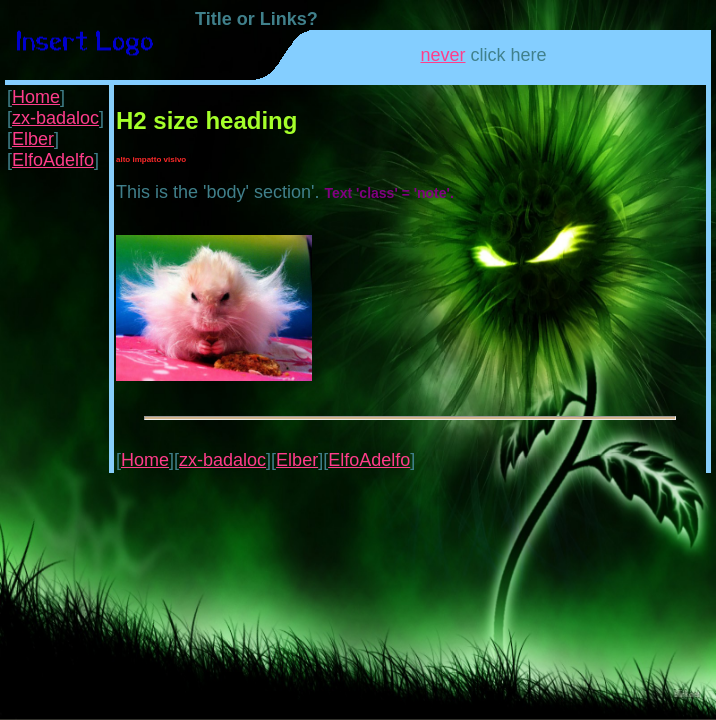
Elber (33, 139)
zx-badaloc (55, 118)
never (442, 55)
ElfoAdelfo (53, 160)
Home (36, 97)
